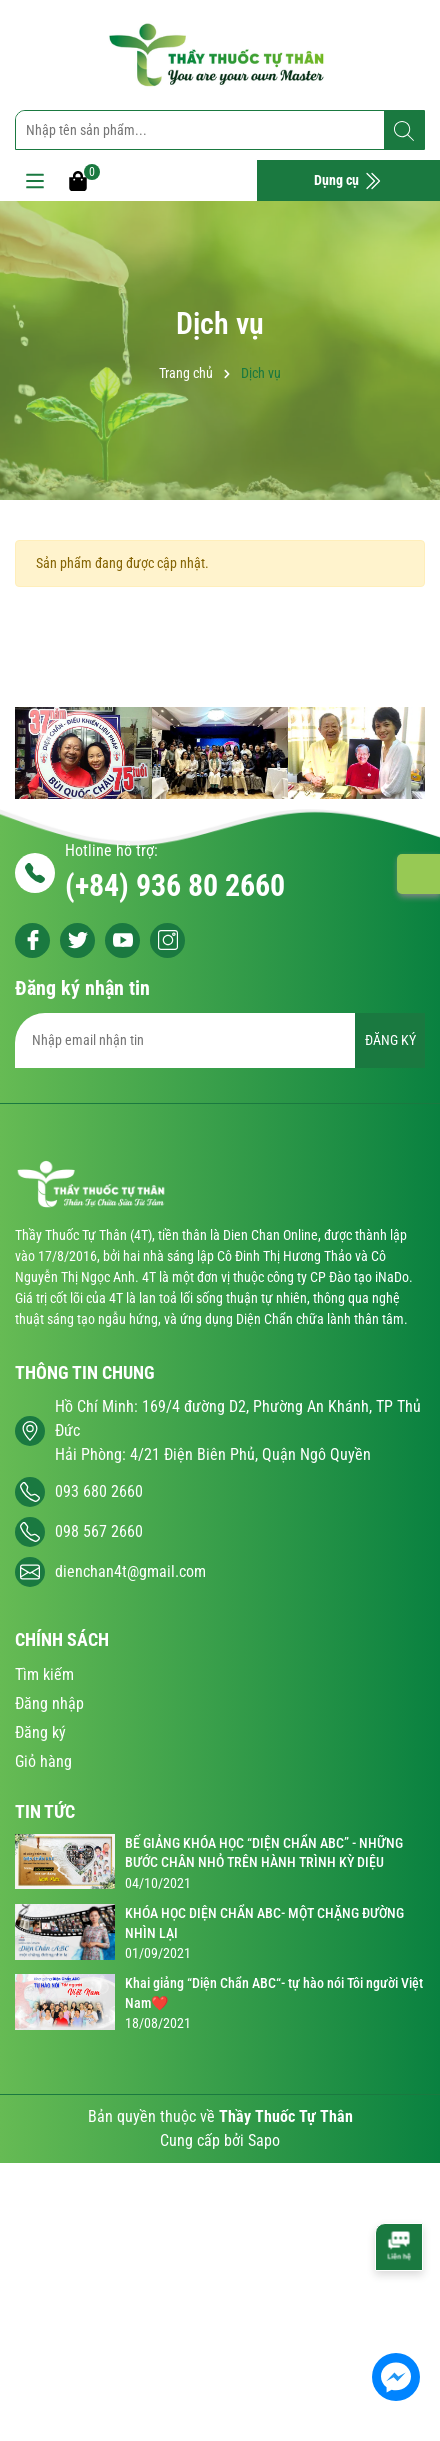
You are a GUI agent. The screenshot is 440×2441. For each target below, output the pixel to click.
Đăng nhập (49, 1703)
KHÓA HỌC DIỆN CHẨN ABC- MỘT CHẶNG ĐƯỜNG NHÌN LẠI (264, 1923)
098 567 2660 (99, 1531)
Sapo (264, 2140)
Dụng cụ (348, 181)
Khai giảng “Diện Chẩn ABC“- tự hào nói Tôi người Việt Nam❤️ (274, 1993)
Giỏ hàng (43, 1761)
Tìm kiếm (44, 1674)
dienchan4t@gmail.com (130, 1571)
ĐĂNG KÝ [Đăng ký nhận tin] (390, 1040)
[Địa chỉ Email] (220, 1040)
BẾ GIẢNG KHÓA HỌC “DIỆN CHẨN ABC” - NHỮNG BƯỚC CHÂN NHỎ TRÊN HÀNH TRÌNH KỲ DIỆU (264, 1853)
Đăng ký (40, 1732)
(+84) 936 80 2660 (175, 885)
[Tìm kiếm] (404, 131)
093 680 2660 (99, 1491)
